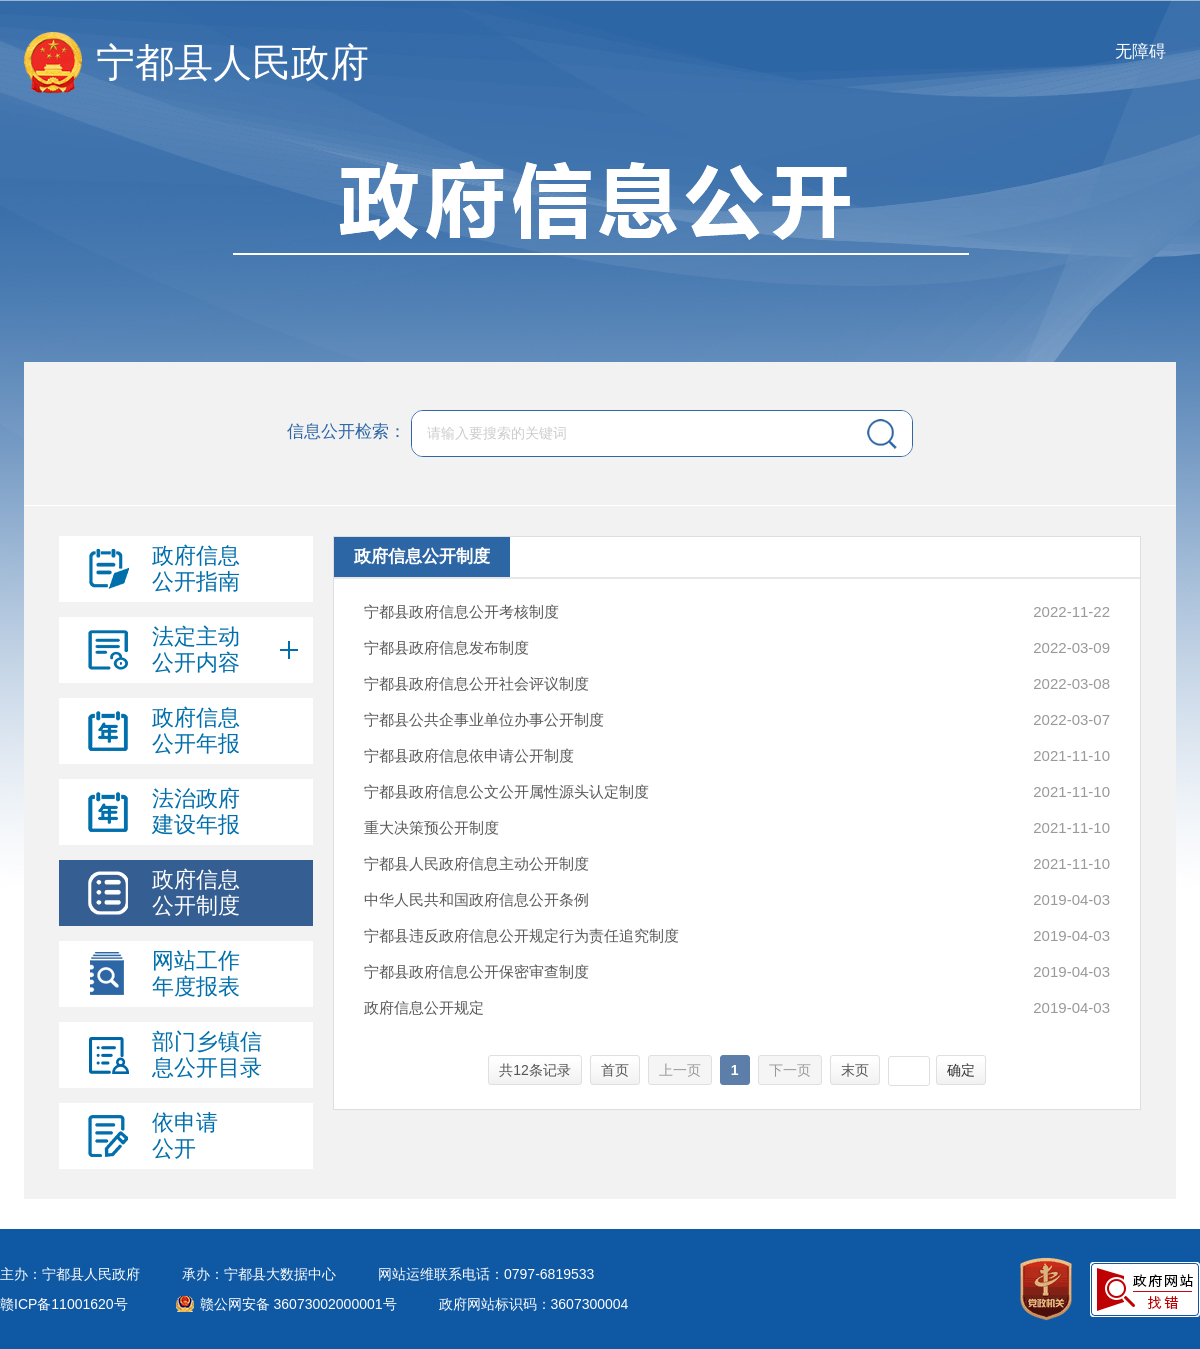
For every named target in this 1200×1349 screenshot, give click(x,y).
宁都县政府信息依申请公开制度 (469, 755)
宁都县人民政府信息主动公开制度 (476, 863)
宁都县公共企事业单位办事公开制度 (484, 719)
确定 (961, 1070)
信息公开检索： (346, 432)
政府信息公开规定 (424, 1007)
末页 (855, 1070)
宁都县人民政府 (232, 62)
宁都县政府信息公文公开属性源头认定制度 (506, 791)
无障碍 (1140, 51)
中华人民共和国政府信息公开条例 (476, 899)
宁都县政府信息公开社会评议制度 (476, 683)
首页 (615, 1070)
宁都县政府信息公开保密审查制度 (476, 971)
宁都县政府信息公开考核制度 (461, 611)
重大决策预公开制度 (431, 827)
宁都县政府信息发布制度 (446, 647)
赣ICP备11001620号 (64, 1304)
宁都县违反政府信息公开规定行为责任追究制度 (521, 935)
